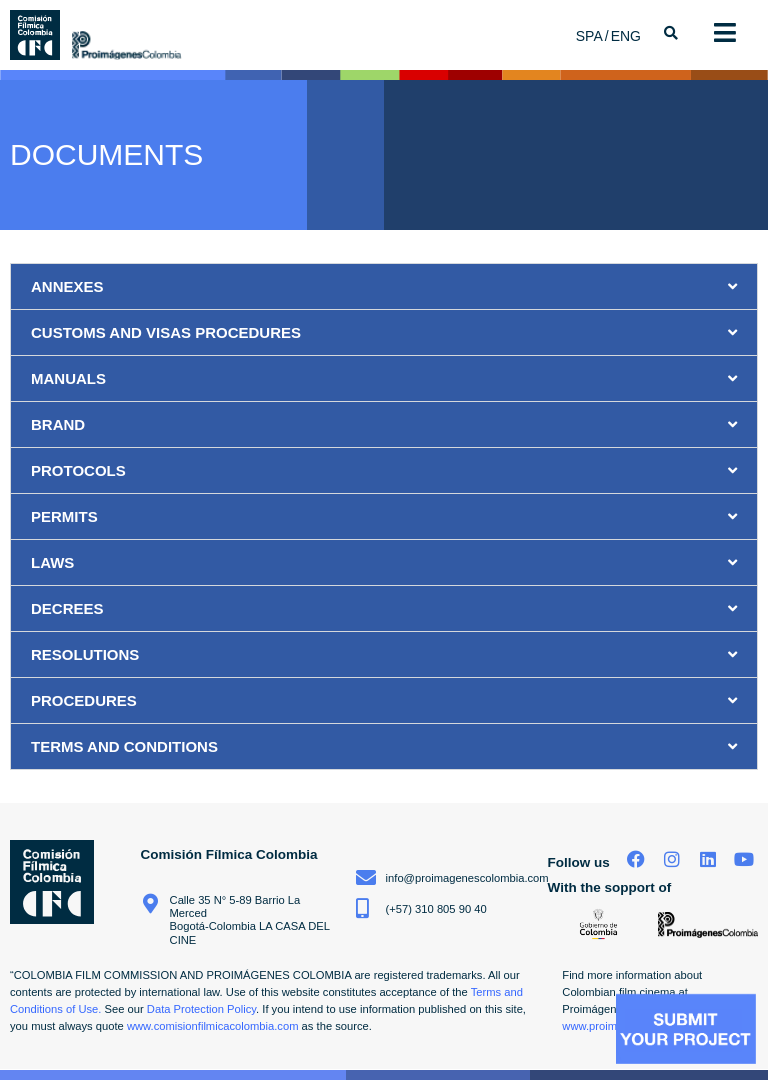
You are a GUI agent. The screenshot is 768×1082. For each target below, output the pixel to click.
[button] (384, 286)
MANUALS (68, 378)
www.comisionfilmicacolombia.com (213, 1026)
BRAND (58, 424)
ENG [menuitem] (626, 36)
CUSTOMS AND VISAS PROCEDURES (166, 332)
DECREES (67, 608)
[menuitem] (593, 35)
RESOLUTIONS (85, 654)
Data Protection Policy (201, 1009)
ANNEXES (67, 286)
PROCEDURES (84, 700)
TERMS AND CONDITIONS (124, 746)
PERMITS (64, 516)
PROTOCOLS (78, 470)
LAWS (52, 562)
